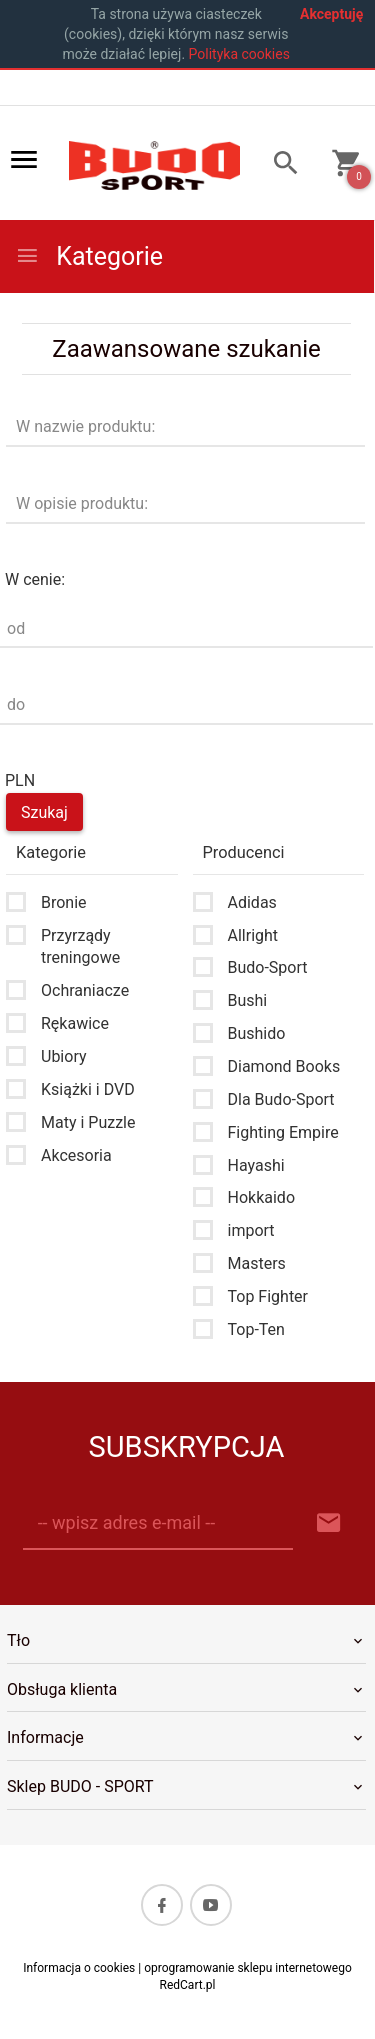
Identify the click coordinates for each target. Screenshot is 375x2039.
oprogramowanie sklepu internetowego (248, 1968)
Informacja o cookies (79, 1968)
